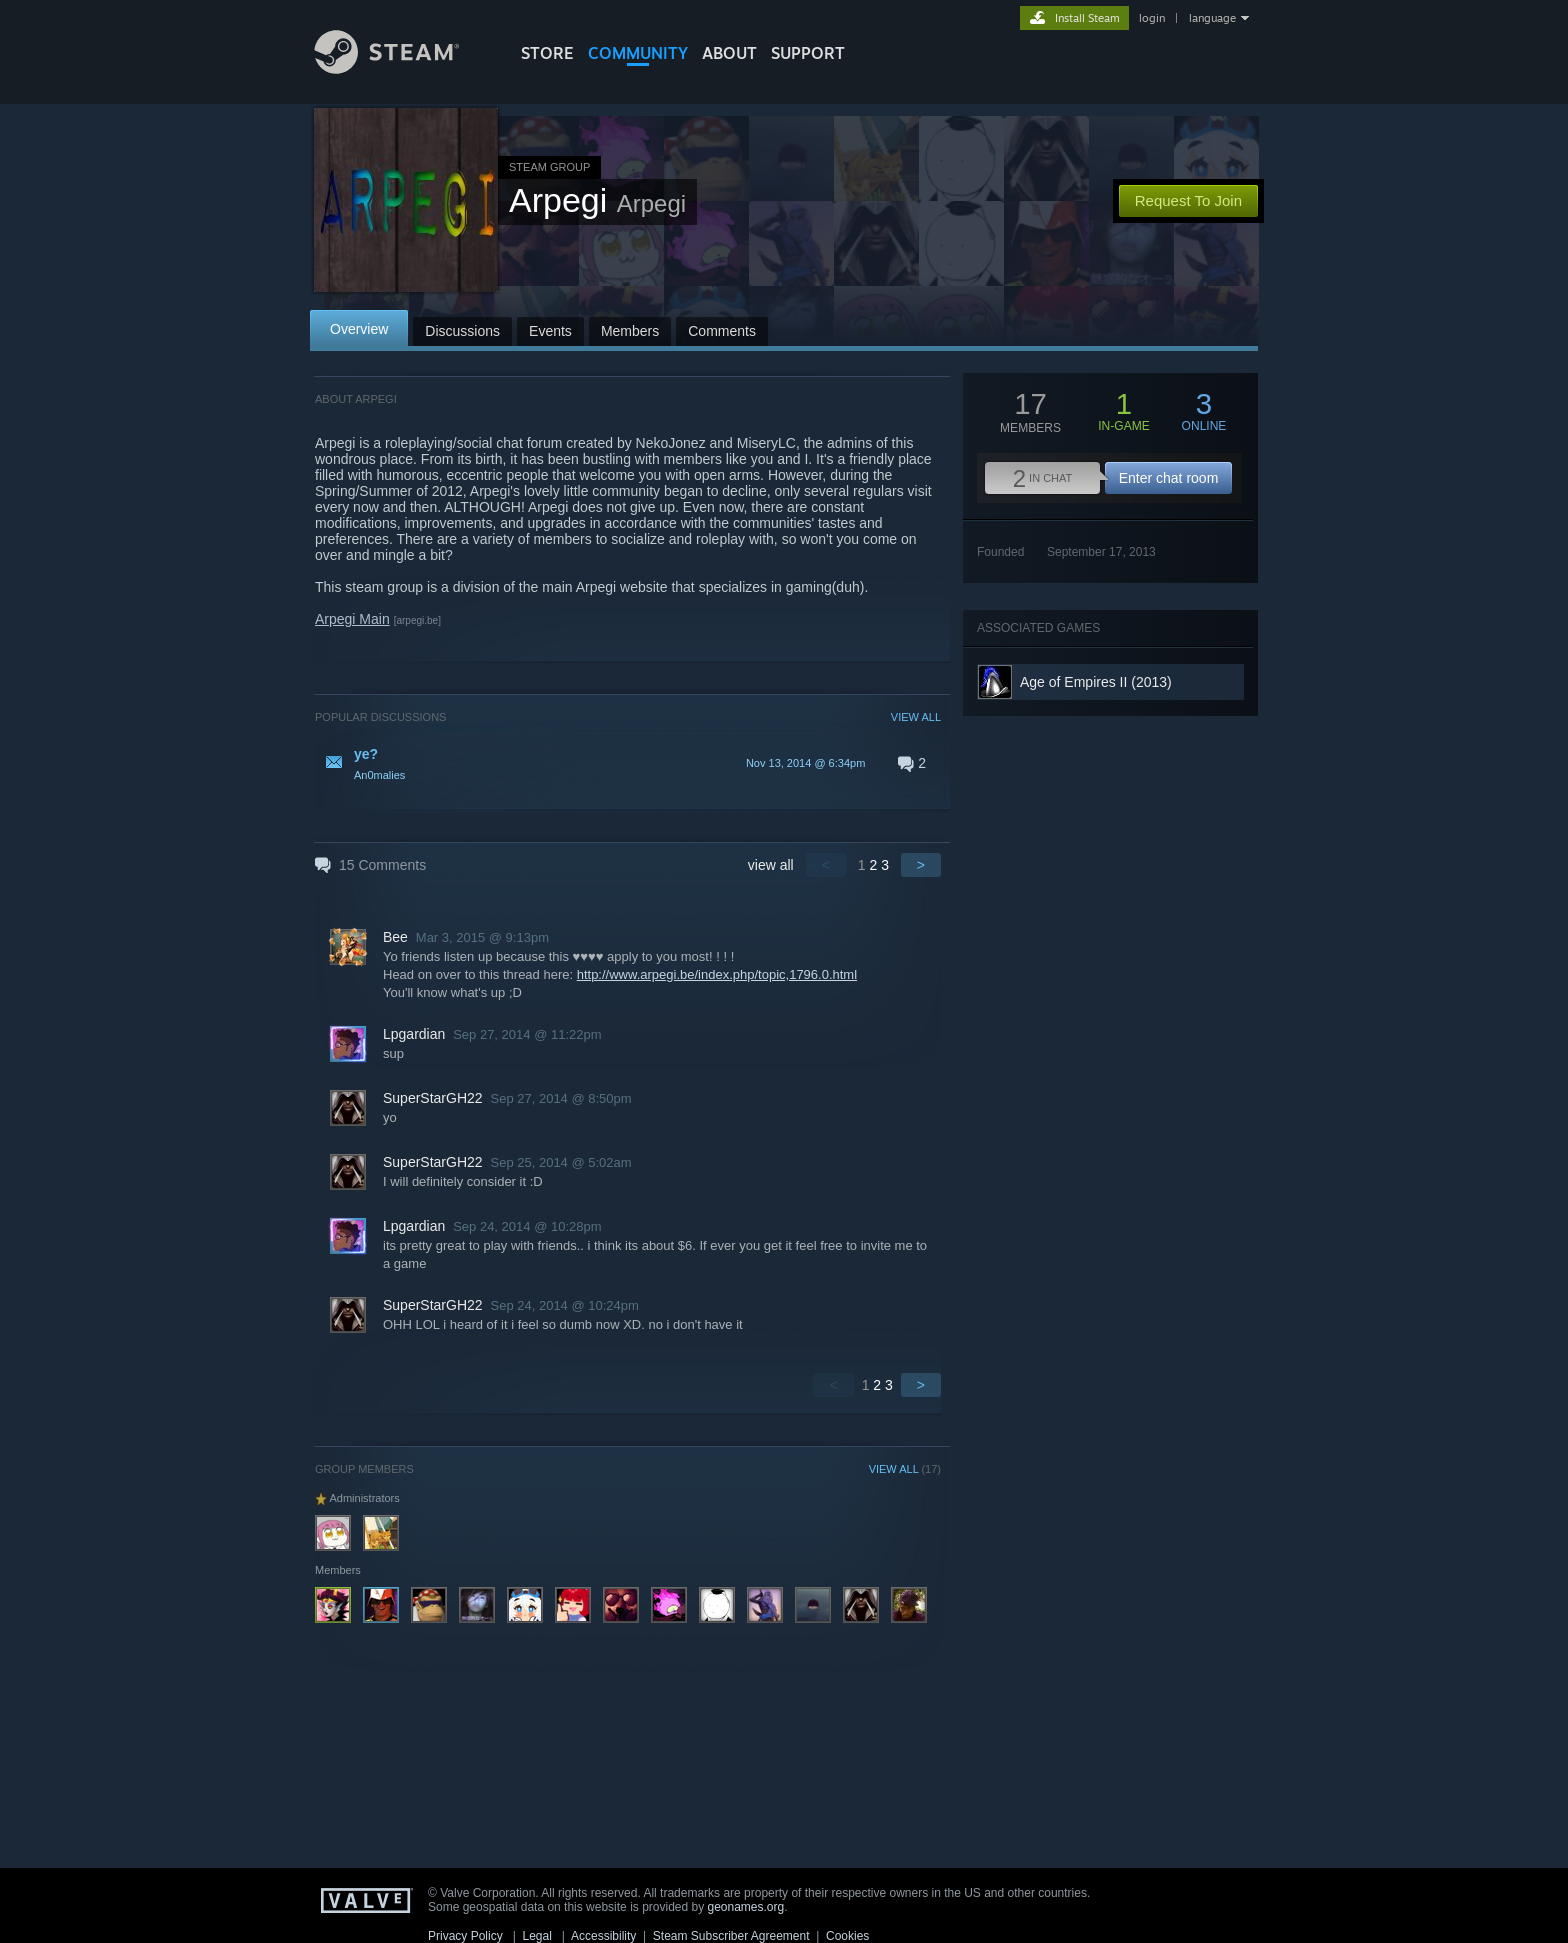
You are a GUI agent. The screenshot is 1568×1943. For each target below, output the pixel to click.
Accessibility (603, 1936)
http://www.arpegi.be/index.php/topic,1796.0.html (717, 974)
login (1152, 18)
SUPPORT (808, 53)
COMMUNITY (638, 53)
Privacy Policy (465, 1936)
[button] (628, 763)
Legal (536, 1936)
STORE (547, 53)
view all (771, 865)
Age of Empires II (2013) (1096, 682)
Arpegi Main (352, 619)
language (1212, 18)
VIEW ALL (916, 717)
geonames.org (746, 1907)
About (729, 53)
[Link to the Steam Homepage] (402, 68)
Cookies (847, 1936)
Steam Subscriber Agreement (731, 1936)
